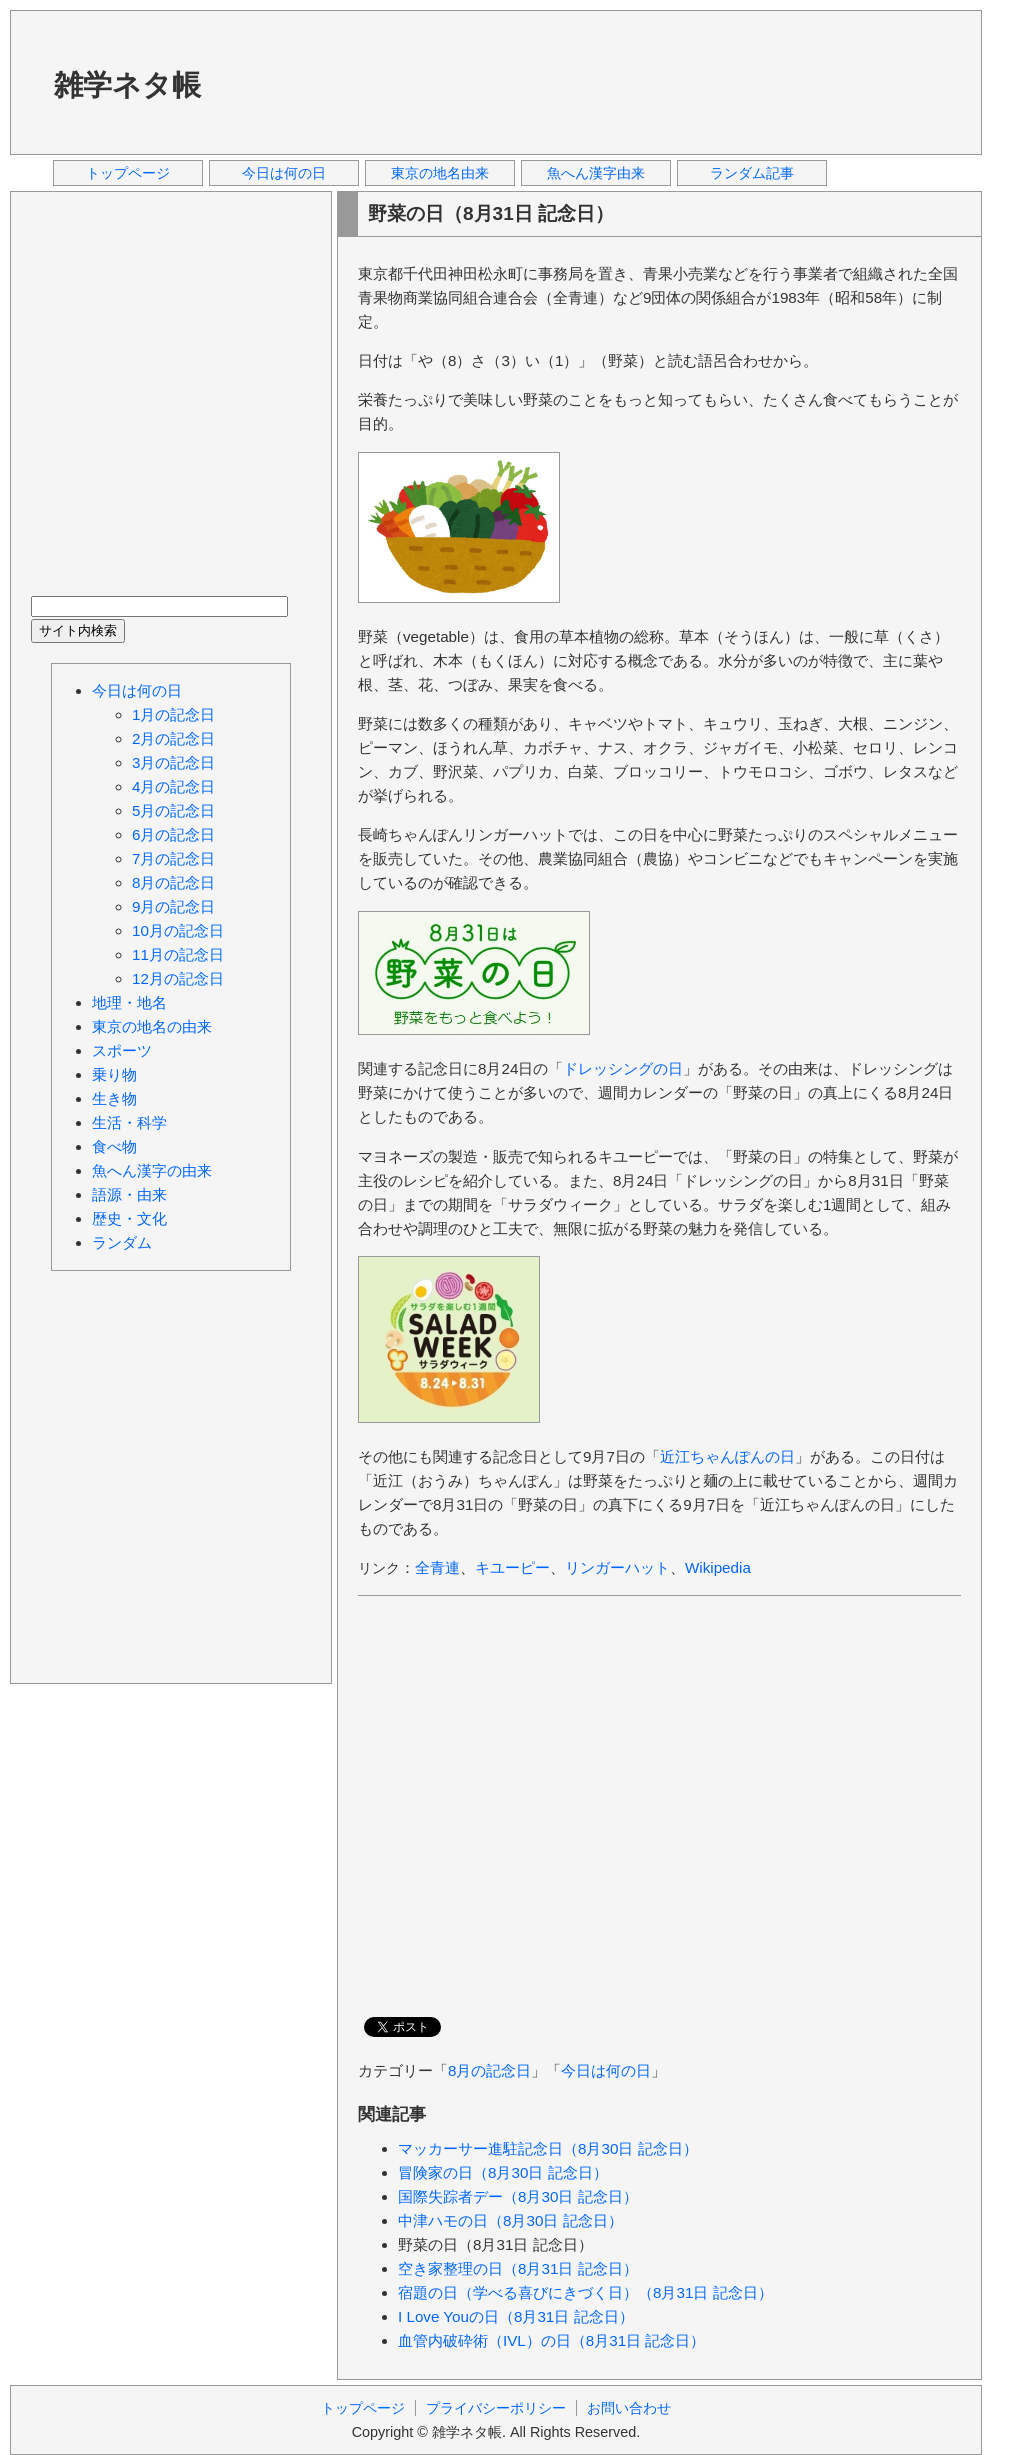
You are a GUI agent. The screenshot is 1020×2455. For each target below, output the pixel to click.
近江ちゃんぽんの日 (727, 1456)
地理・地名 (129, 1002)
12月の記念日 (178, 978)
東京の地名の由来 (152, 1026)
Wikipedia (718, 1567)
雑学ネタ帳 (127, 85)
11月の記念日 (178, 954)
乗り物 (114, 1074)
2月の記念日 (173, 738)
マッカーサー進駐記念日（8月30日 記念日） (548, 2148)
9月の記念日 (173, 906)
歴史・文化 (129, 1218)
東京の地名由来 (440, 173)
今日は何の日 (284, 173)
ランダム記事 (752, 173)
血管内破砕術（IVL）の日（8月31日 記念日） (551, 2340)
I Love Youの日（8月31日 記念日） (516, 2316)
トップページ (128, 173)
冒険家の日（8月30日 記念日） (503, 2172)
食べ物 (114, 1146)
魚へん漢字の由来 (152, 1170)
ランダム (122, 1242)
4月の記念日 (173, 786)
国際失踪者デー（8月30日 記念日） (518, 2196)
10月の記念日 (178, 930)
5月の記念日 (173, 810)
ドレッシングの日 (623, 1068)
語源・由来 (129, 1194)
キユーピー (512, 1567)
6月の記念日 (173, 834)
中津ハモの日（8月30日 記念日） (510, 2220)
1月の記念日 (173, 714)
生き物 (114, 1098)
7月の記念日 (173, 858)
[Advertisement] (305, 81)
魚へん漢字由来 (596, 173)
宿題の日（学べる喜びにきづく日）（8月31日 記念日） (585, 2292)
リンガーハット (617, 1567)
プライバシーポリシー (496, 2408)
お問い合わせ (629, 2408)
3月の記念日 (173, 762)
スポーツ (122, 1050)
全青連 (437, 1567)
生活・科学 (129, 1122)
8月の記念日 (489, 2070)
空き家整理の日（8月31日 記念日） (518, 2268)
